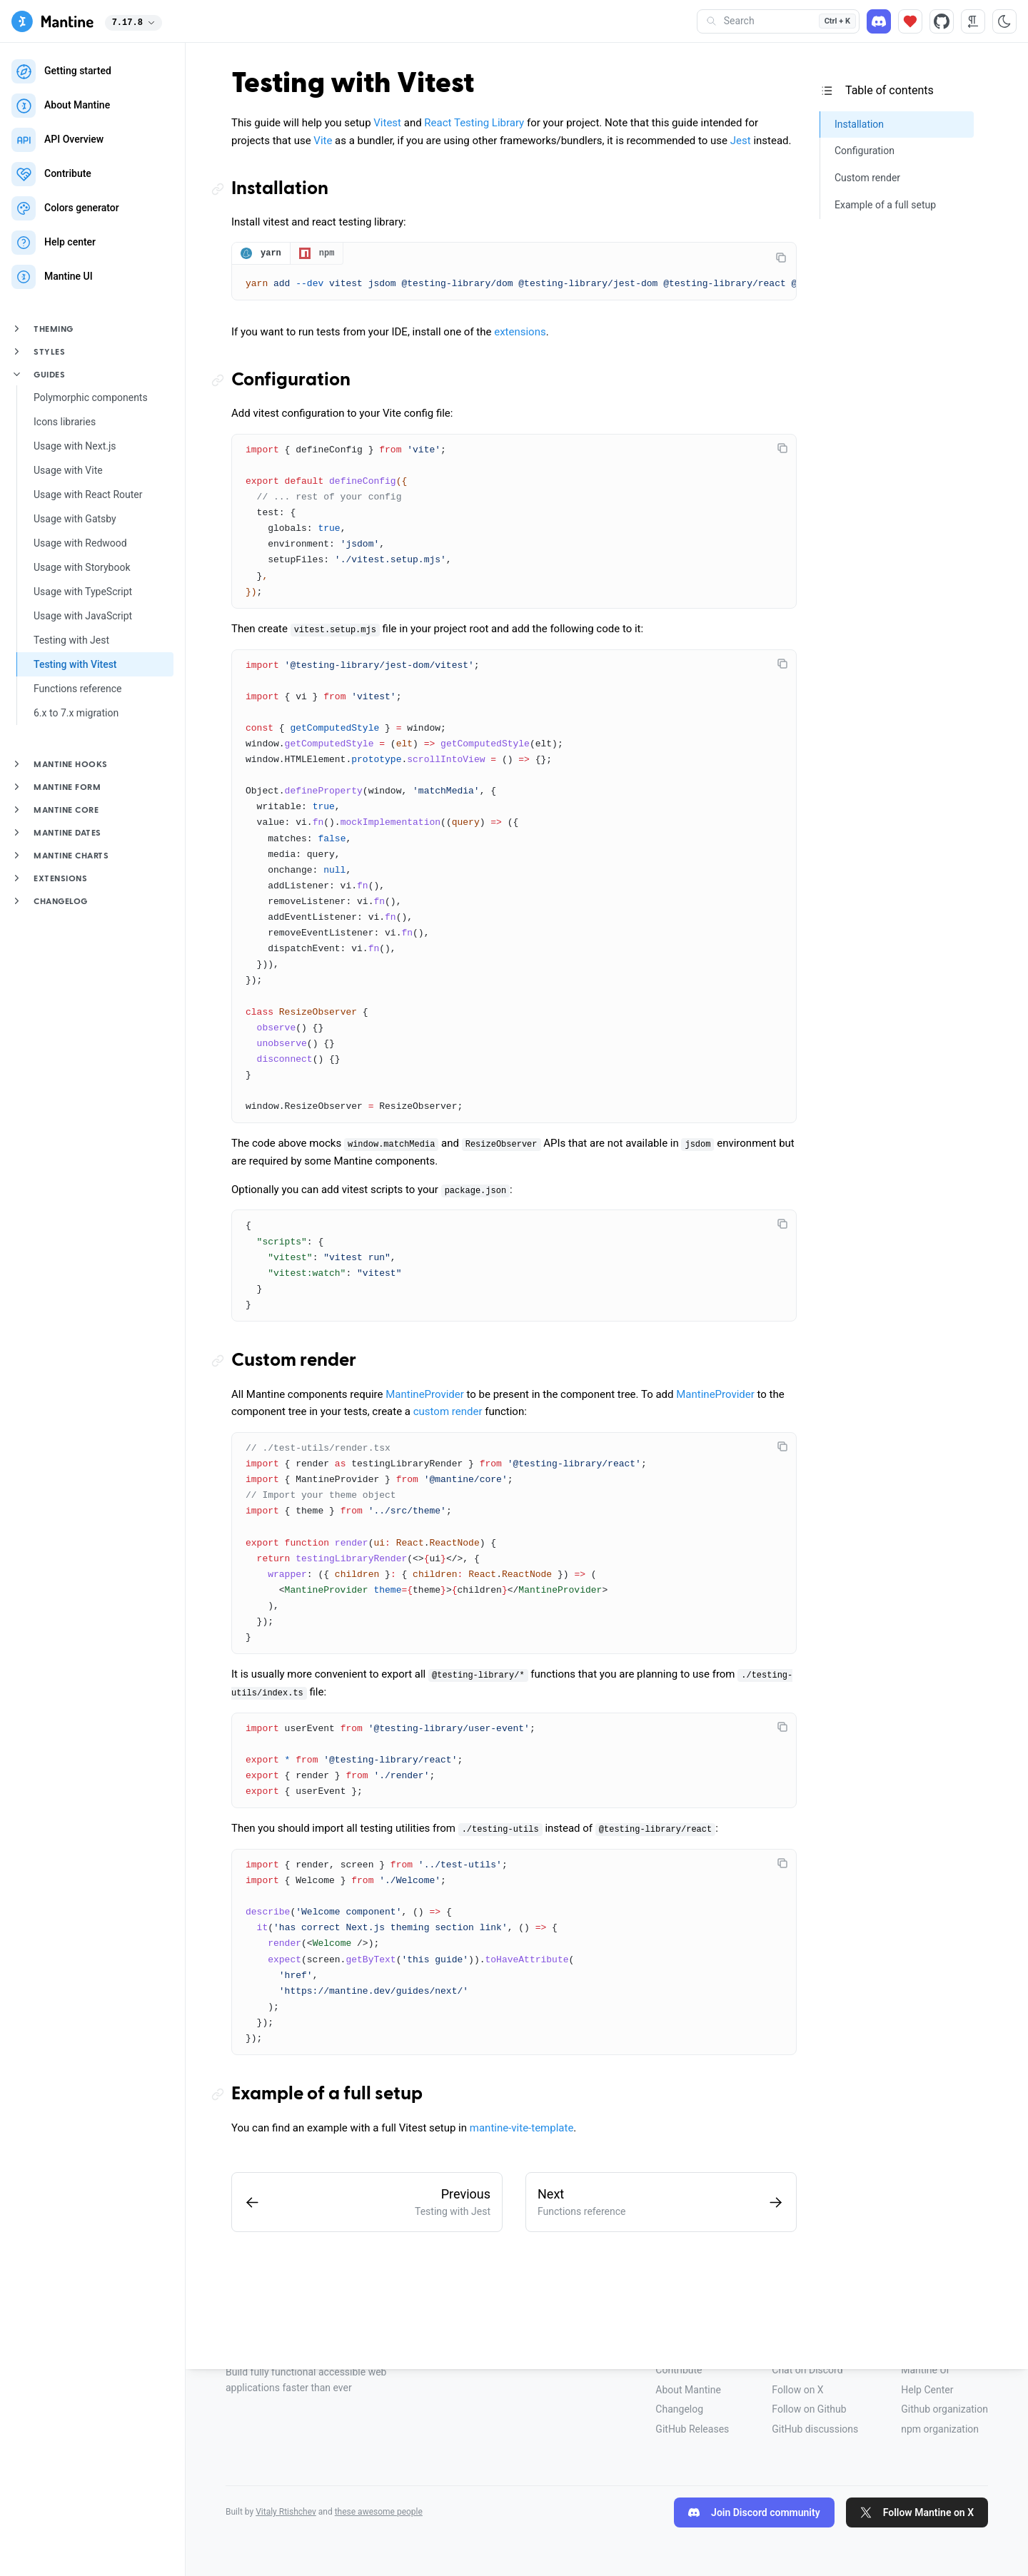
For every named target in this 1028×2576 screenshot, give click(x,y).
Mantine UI (925, 2369)
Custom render (293, 1362)
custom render (448, 1412)
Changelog (679, 2409)
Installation (279, 189)
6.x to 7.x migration (76, 713)
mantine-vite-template (522, 2129)
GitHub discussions (815, 2429)
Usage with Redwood (80, 543)
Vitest (387, 122)
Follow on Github (809, 2409)
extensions (520, 333)
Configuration (291, 381)
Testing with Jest (71, 640)
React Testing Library (474, 122)
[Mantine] (52, 21)
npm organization (940, 2429)
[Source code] (941, 21)
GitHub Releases (692, 2429)
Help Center (927, 2389)
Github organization (944, 2409)
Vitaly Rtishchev (286, 2512)
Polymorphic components (91, 397)
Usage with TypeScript (83, 591)
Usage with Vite (68, 470)
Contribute (678, 2369)
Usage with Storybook (82, 567)
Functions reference (77, 688)
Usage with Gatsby (75, 518)
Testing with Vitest (75, 664)
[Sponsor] (910, 21)
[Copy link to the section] (221, 189)
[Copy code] (781, 258)
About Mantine (687, 2389)
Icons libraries (65, 421)
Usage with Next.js (75, 446)
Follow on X (797, 2389)
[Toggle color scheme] (1004, 21)
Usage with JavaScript (83, 616)
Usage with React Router (88, 494)
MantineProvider (425, 1395)
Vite (322, 140)
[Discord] (879, 21)
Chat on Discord (807, 2369)
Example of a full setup (327, 2095)
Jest (740, 140)
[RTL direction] (973, 21)
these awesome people (379, 2512)
